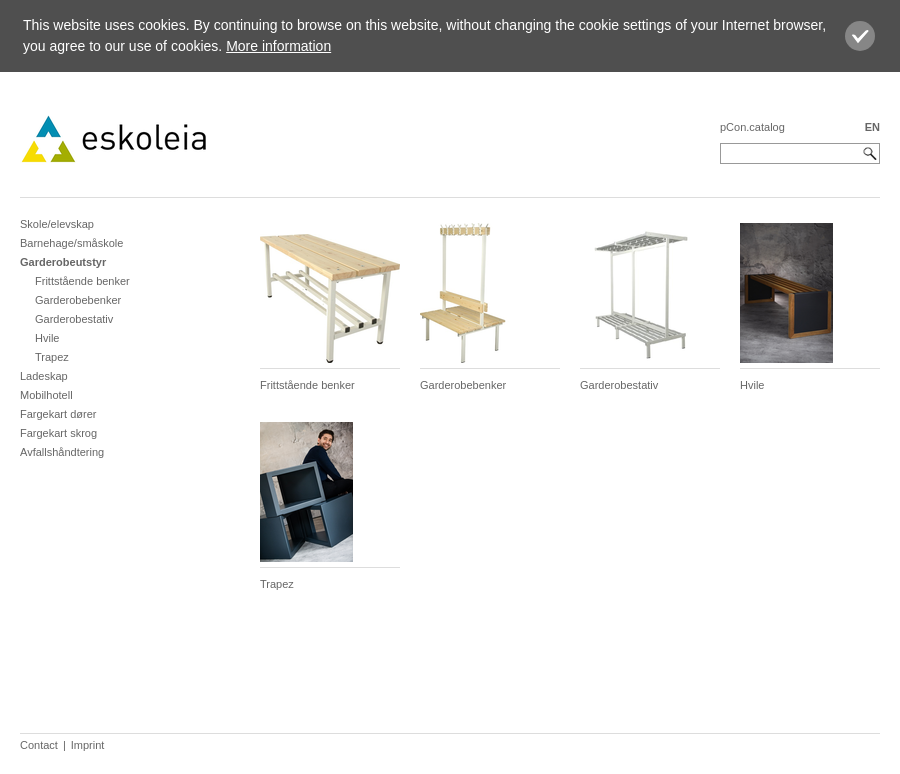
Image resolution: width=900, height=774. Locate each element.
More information (278, 46)
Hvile (47, 338)
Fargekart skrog (58, 433)
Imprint (88, 745)
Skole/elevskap (57, 224)
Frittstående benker (82, 281)
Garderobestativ (74, 319)
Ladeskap (44, 376)
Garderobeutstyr (63, 262)
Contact (39, 745)
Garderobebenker (78, 300)
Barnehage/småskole (71, 243)
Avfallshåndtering (62, 452)
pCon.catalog (752, 127)
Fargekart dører (58, 414)
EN (872, 127)
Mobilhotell (46, 395)
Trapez (52, 357)
